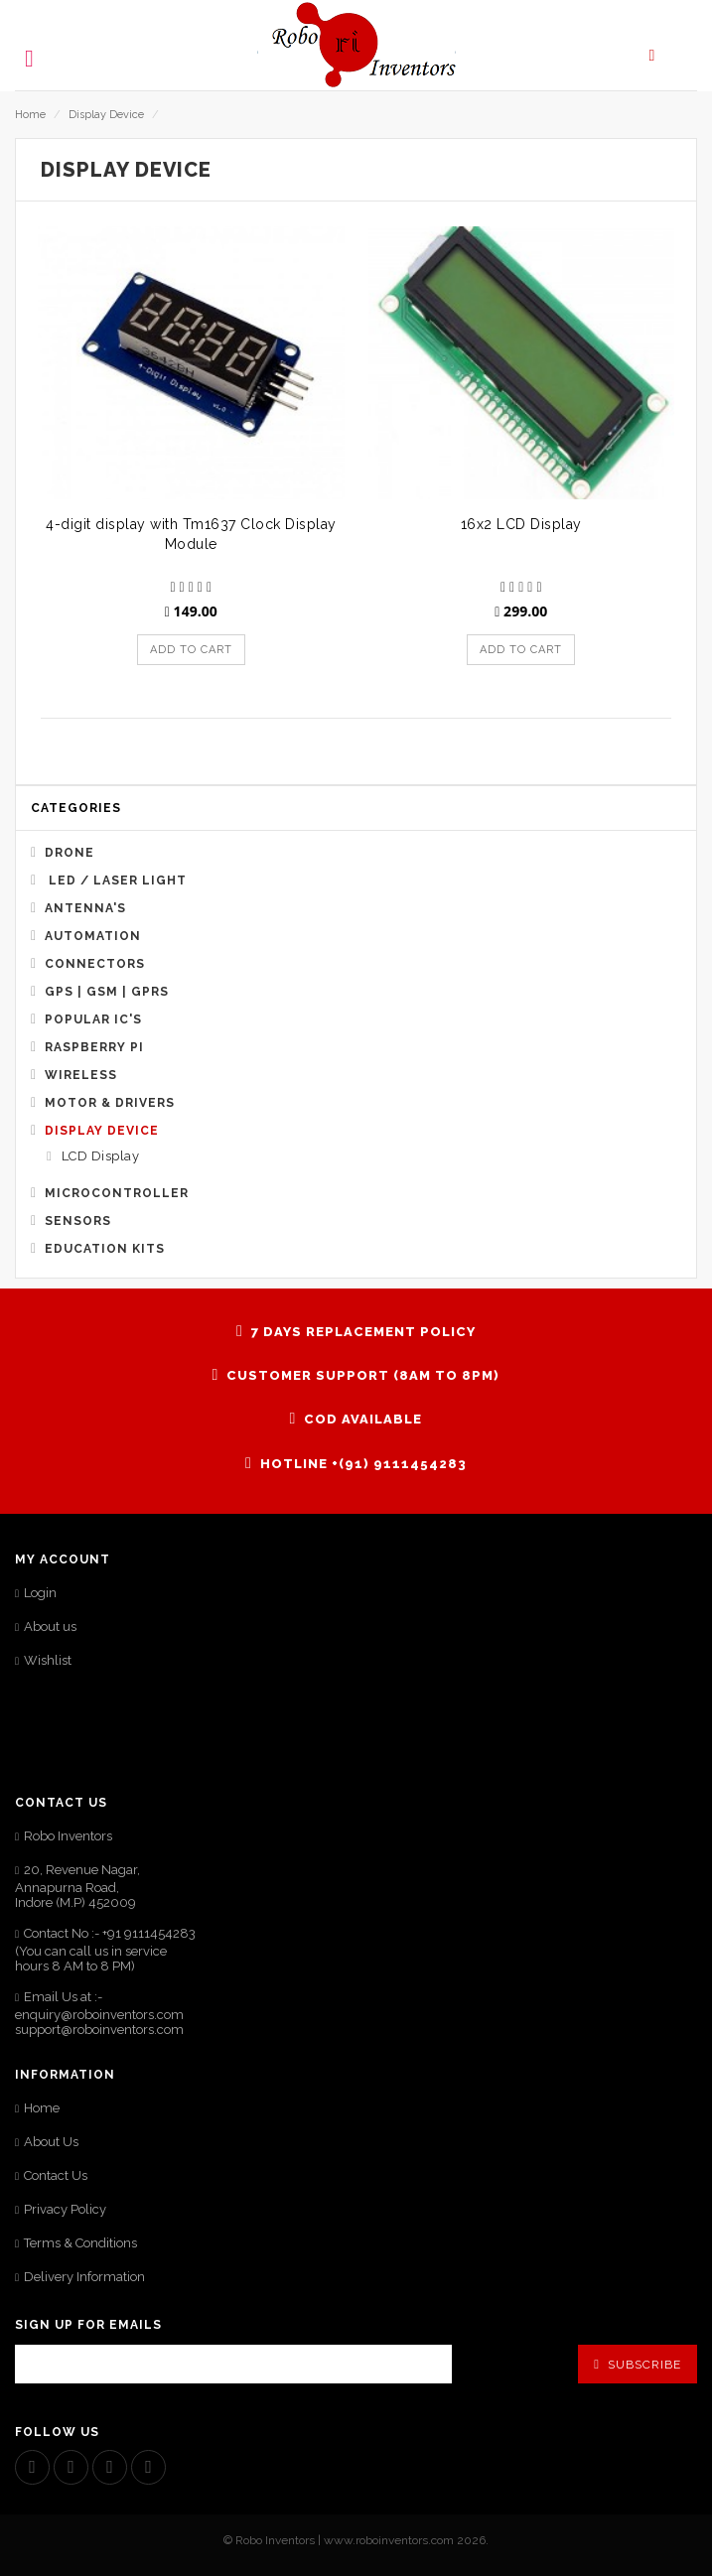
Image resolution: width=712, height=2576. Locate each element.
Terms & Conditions (80, 2243)
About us (50, 1626)
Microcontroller (117, 1193)
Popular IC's (93, 1019)
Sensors (78, 1221)
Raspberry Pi (94, 1047)
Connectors (95, 964)
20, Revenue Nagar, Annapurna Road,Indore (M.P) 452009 (77, 1886)
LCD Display (98, 1156)
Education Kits (105, 1249)
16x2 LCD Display (521, 524)
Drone (69, 853)
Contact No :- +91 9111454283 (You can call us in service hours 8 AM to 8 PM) (105, 1949)
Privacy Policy (65, 2209)
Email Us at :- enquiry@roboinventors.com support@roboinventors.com (99, 2013)
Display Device (106, 114)
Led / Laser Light (116, 880)
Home (30, 114)
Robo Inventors (68, 1836)
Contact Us (55, 2175)
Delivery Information (84, 2276)
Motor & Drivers (110, 1103)
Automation (93, 936)
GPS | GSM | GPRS (107, 992)
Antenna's (85, 908)
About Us (51, 2141)
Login (40, 1592)
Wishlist (47, 1660)
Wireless (81, 1075)
